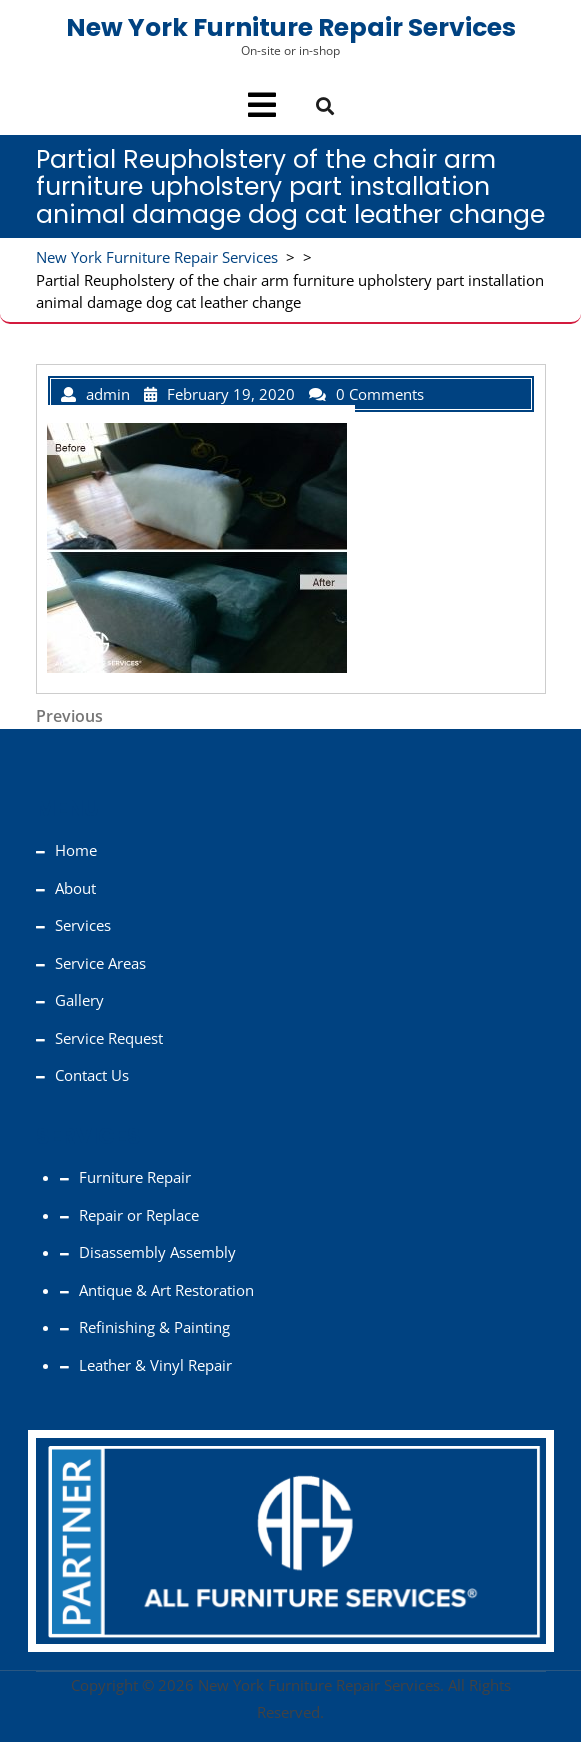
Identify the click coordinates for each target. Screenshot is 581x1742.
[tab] (262, 105)
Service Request (109, 1038)
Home (76, 850)
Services (83, 925)
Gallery (79, 1000)
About (75, 888)
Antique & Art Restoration (166, 1290)
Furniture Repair (135, 1177)
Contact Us (92, 1075)
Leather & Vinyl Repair (155, 1365)
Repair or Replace (139, 1215)
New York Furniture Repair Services (291, 27)
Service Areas (100, 963)
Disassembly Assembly (157, 1252)
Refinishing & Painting (154, 1327)
